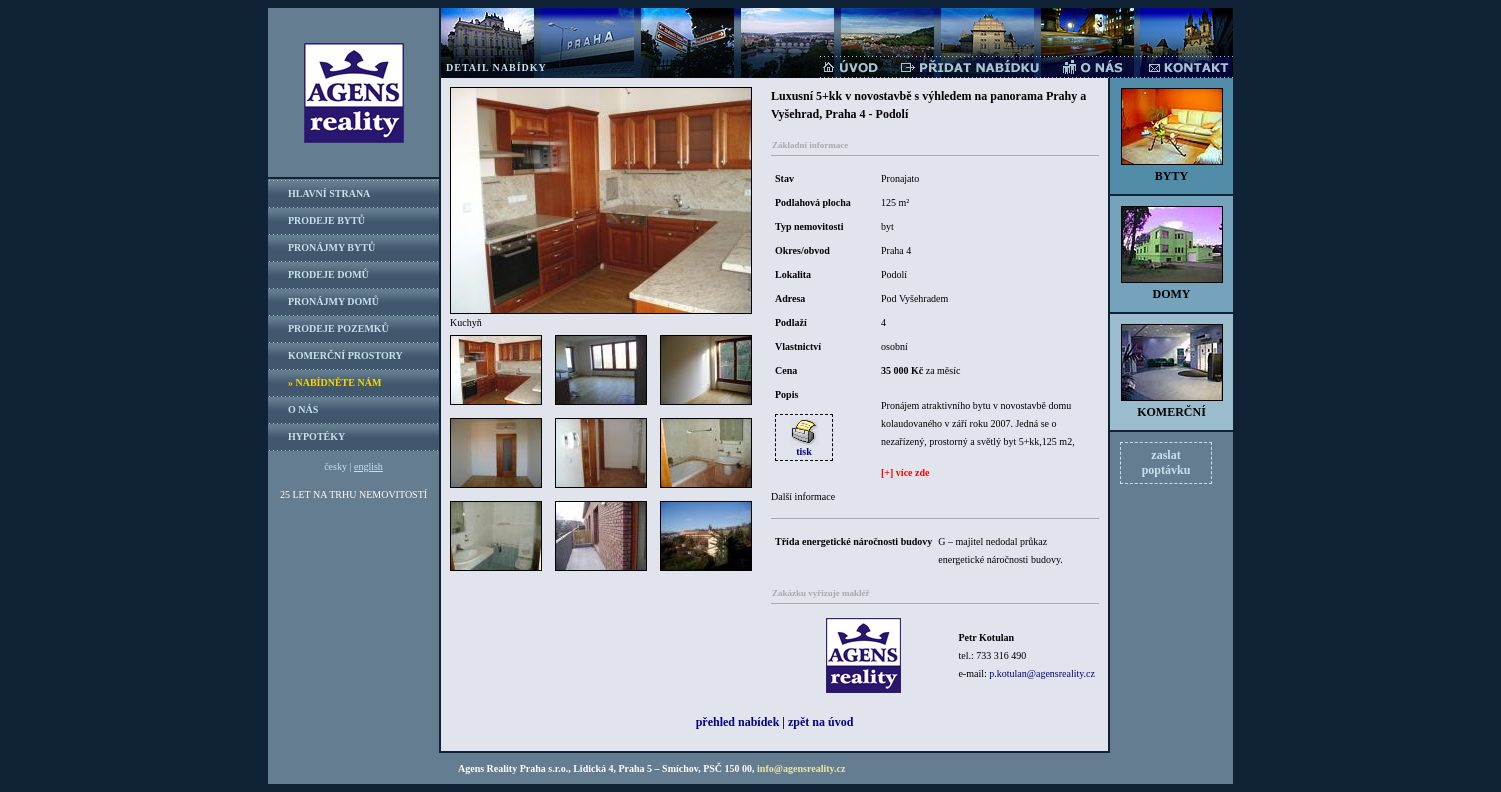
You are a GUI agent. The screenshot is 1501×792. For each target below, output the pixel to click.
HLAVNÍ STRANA (329, 193)
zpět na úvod (820, 722)
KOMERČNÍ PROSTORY (345, 355)
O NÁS (303, 409)
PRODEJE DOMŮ (328, 274)
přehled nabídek (738, 722)
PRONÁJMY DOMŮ (333, 301)
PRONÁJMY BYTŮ (331, 247)
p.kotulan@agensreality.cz (1042, 673)
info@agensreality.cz (801, 768)
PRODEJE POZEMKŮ (338, 328)
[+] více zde (905, 472)
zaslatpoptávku (1166, 462)
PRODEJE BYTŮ (326, 220)
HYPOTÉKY (316, 436)
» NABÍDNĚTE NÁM (334, 382)
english (368, 466)
